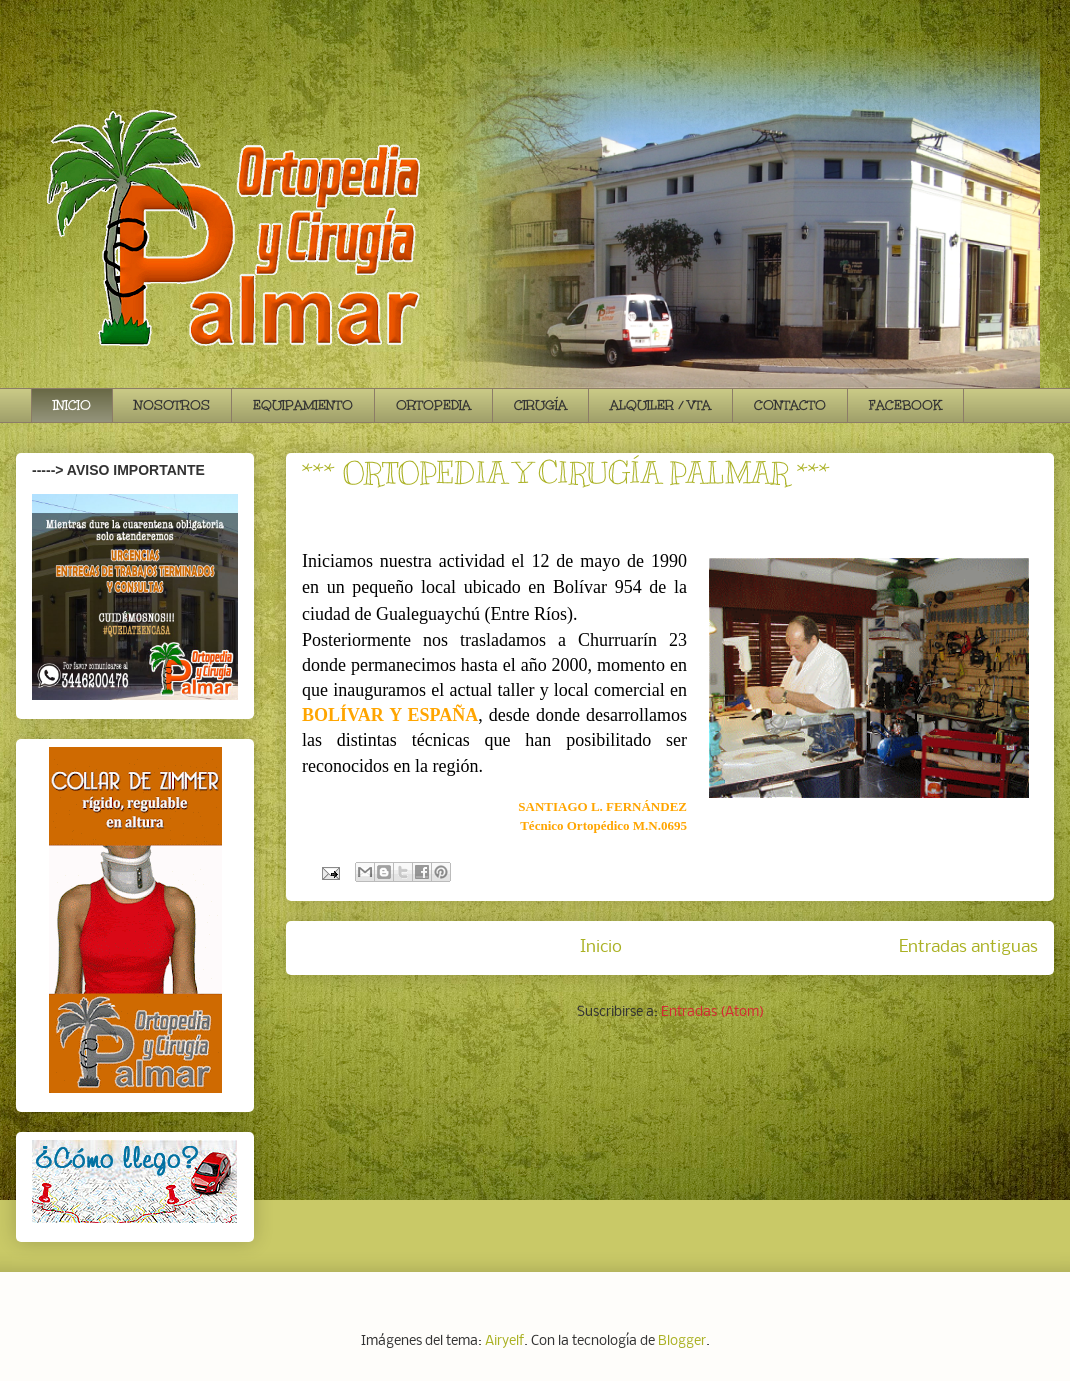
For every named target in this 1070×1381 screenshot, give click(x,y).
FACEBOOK (905, 405)
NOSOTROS (172, 405)
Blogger (682, 1341)
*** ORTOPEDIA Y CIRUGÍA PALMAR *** (566, 473)
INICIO (72, 405)
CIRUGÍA (540, 405)
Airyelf (504, 1341)
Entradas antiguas (968, 947)
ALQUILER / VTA (660, 405)
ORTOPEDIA (433, 405)
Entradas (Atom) (712, 1012)
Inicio (601, 947)
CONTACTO (790, 405)
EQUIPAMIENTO (303, 405)
